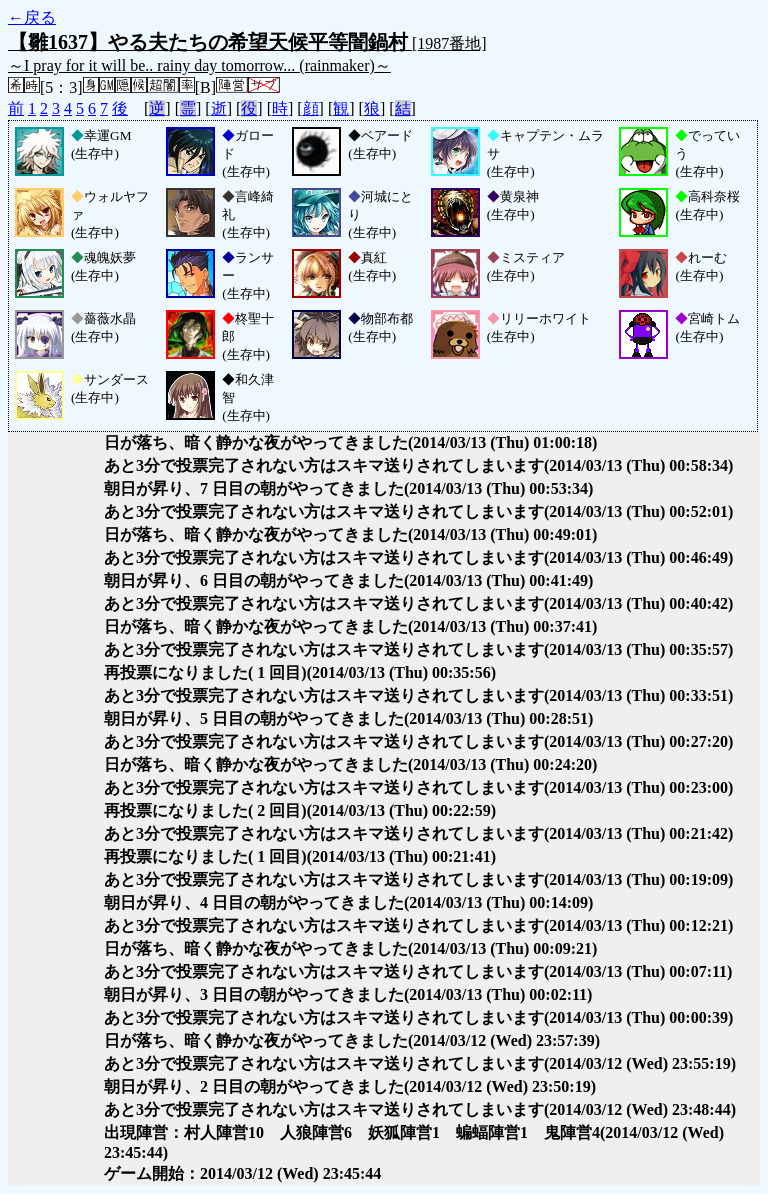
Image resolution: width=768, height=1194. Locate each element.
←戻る (32, 17)
